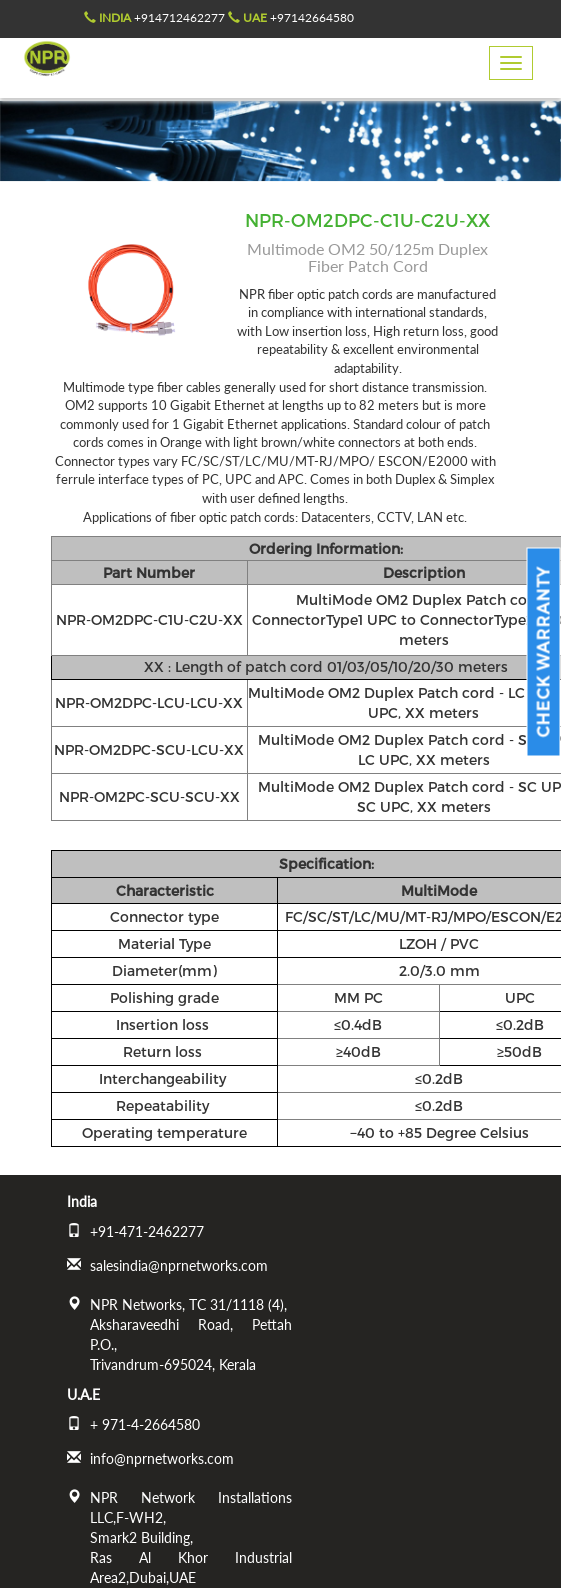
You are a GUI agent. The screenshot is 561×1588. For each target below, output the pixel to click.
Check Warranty (543, 652)
